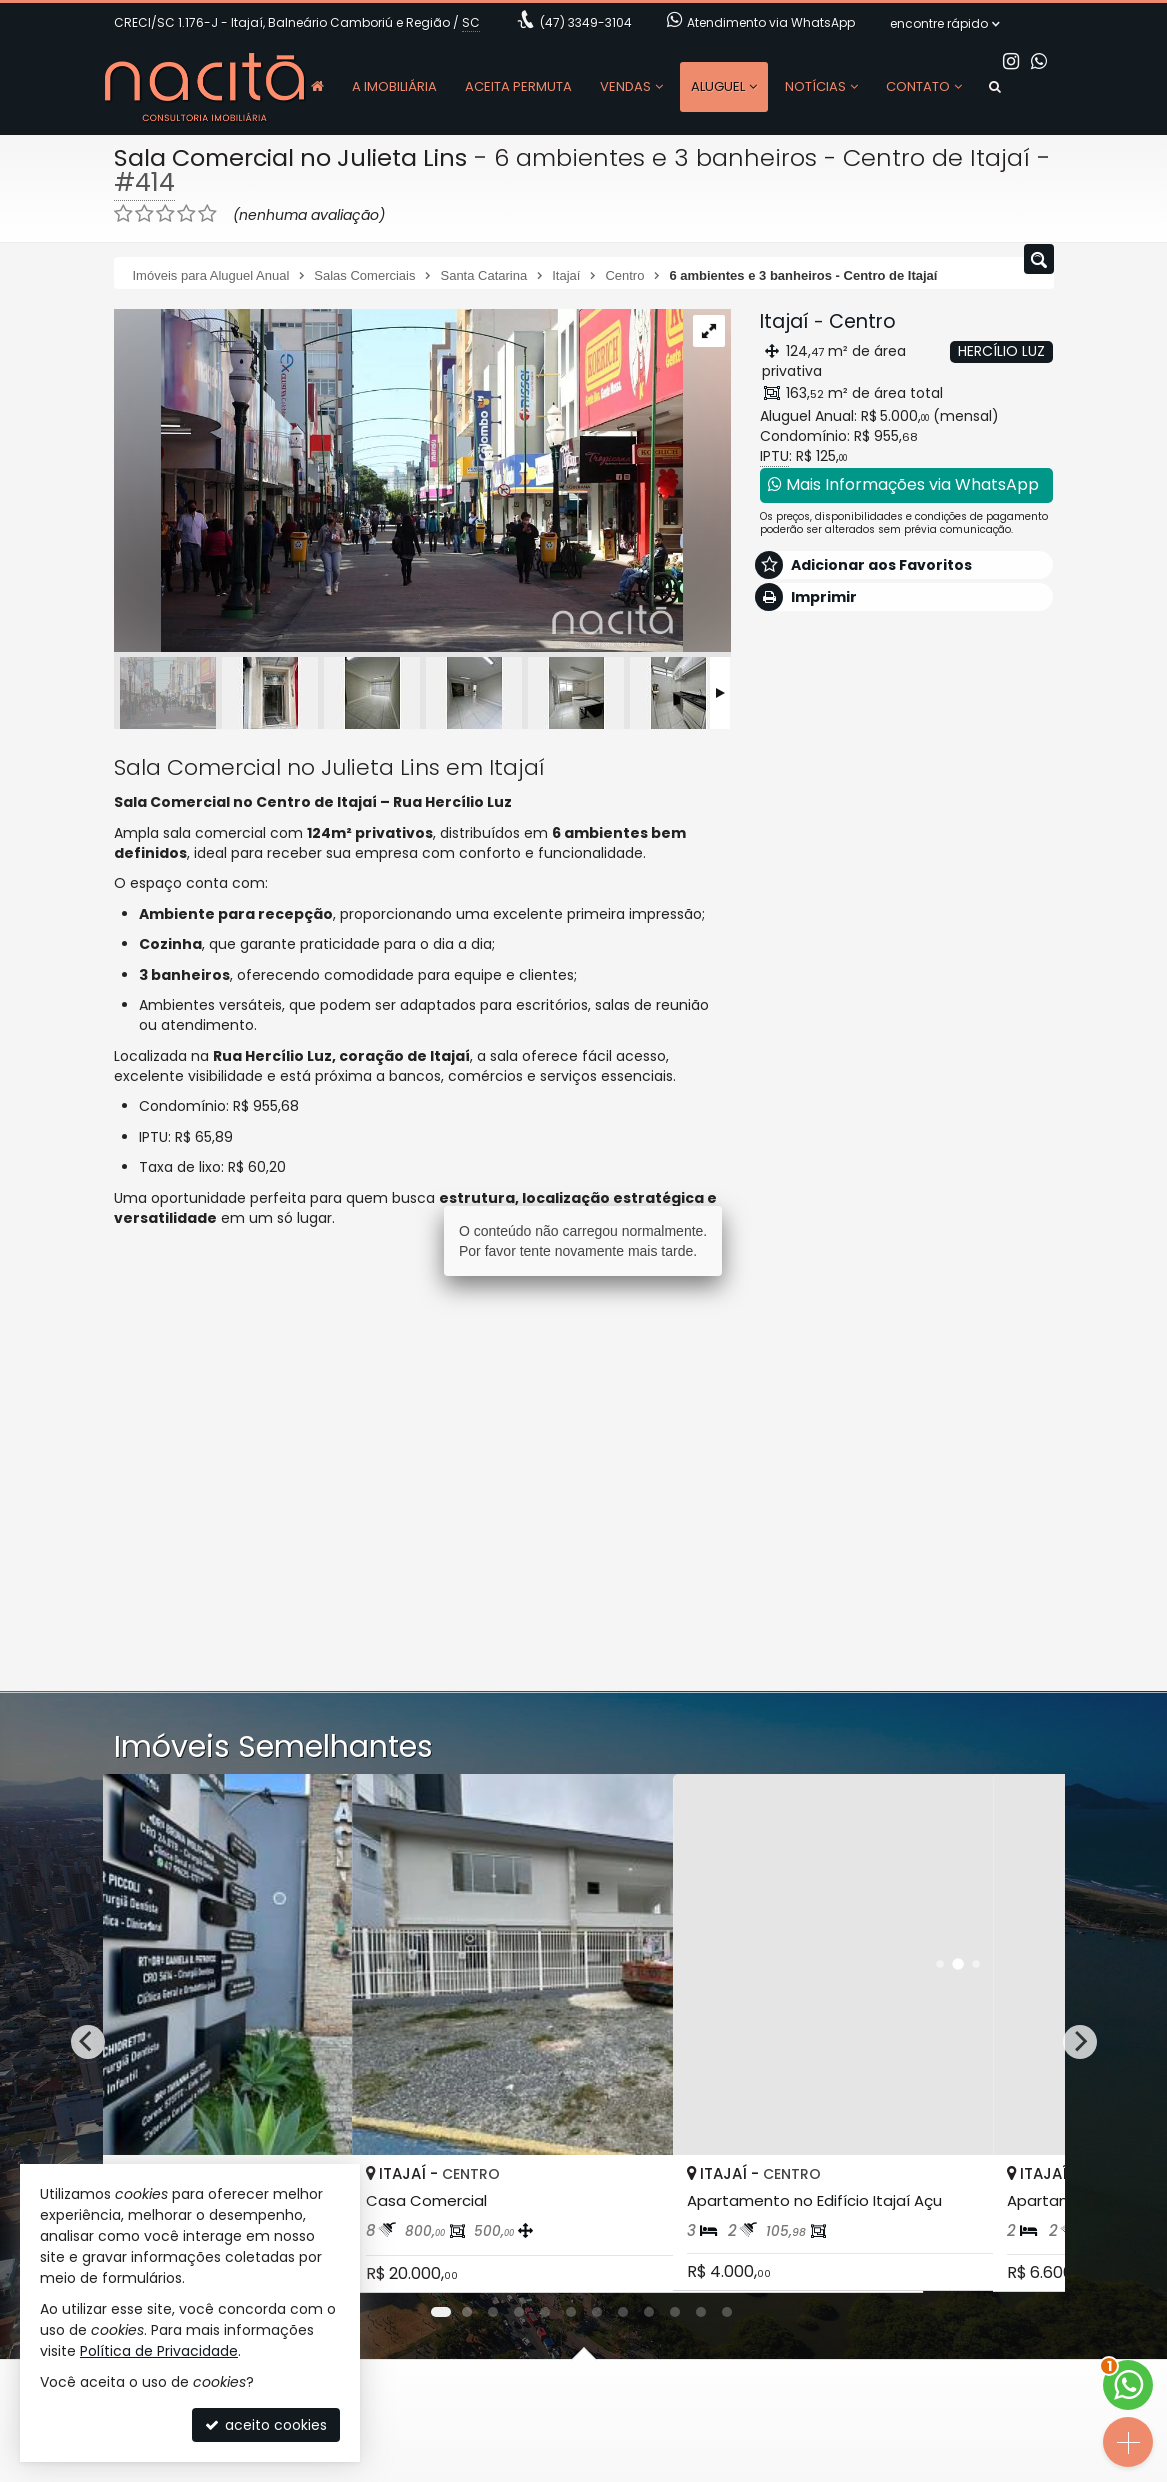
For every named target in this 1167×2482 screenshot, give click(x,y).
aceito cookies (266, 2425)
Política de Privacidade (159, 2351)
